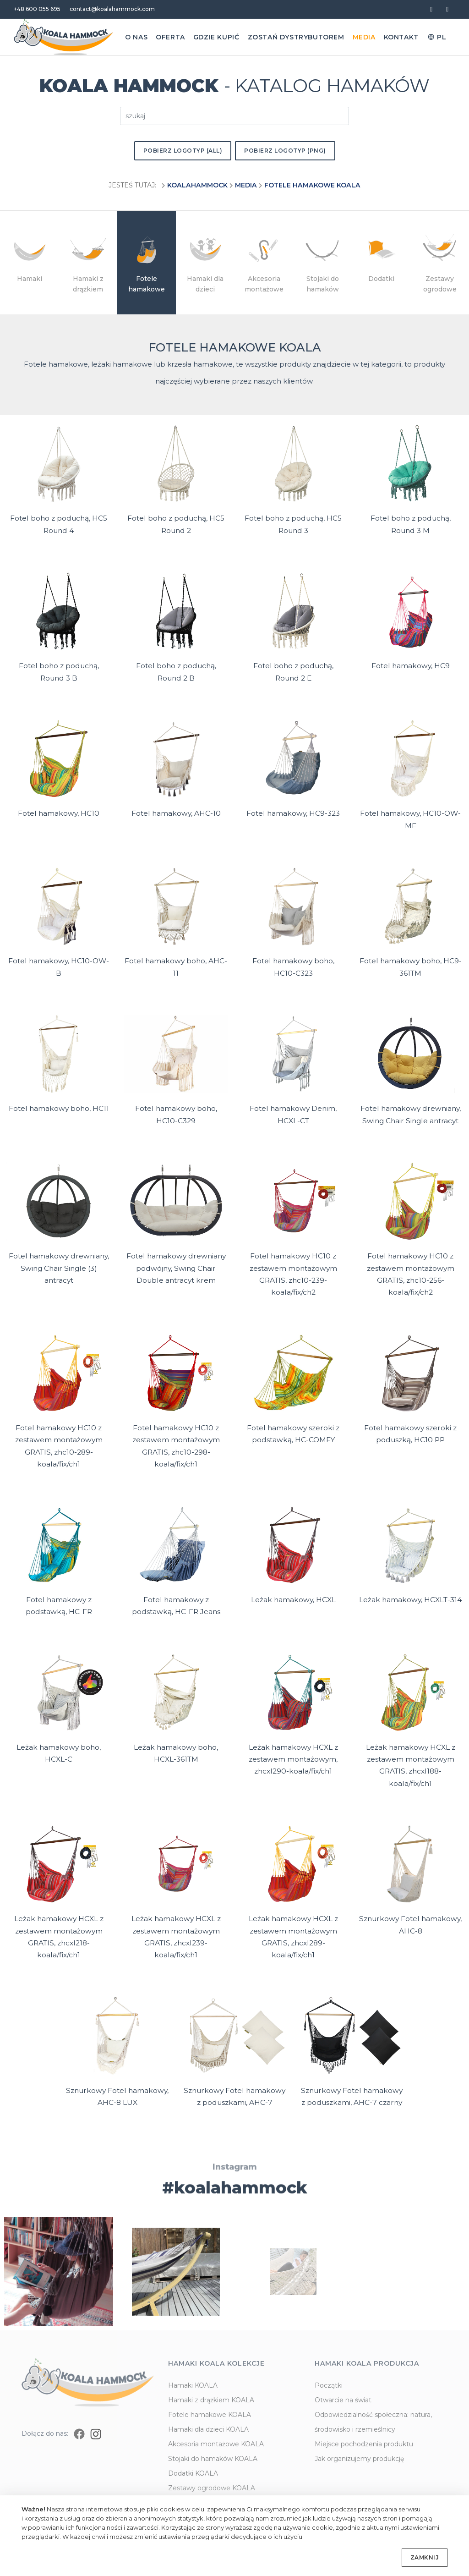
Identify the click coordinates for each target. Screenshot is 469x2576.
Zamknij (424, 2557)
